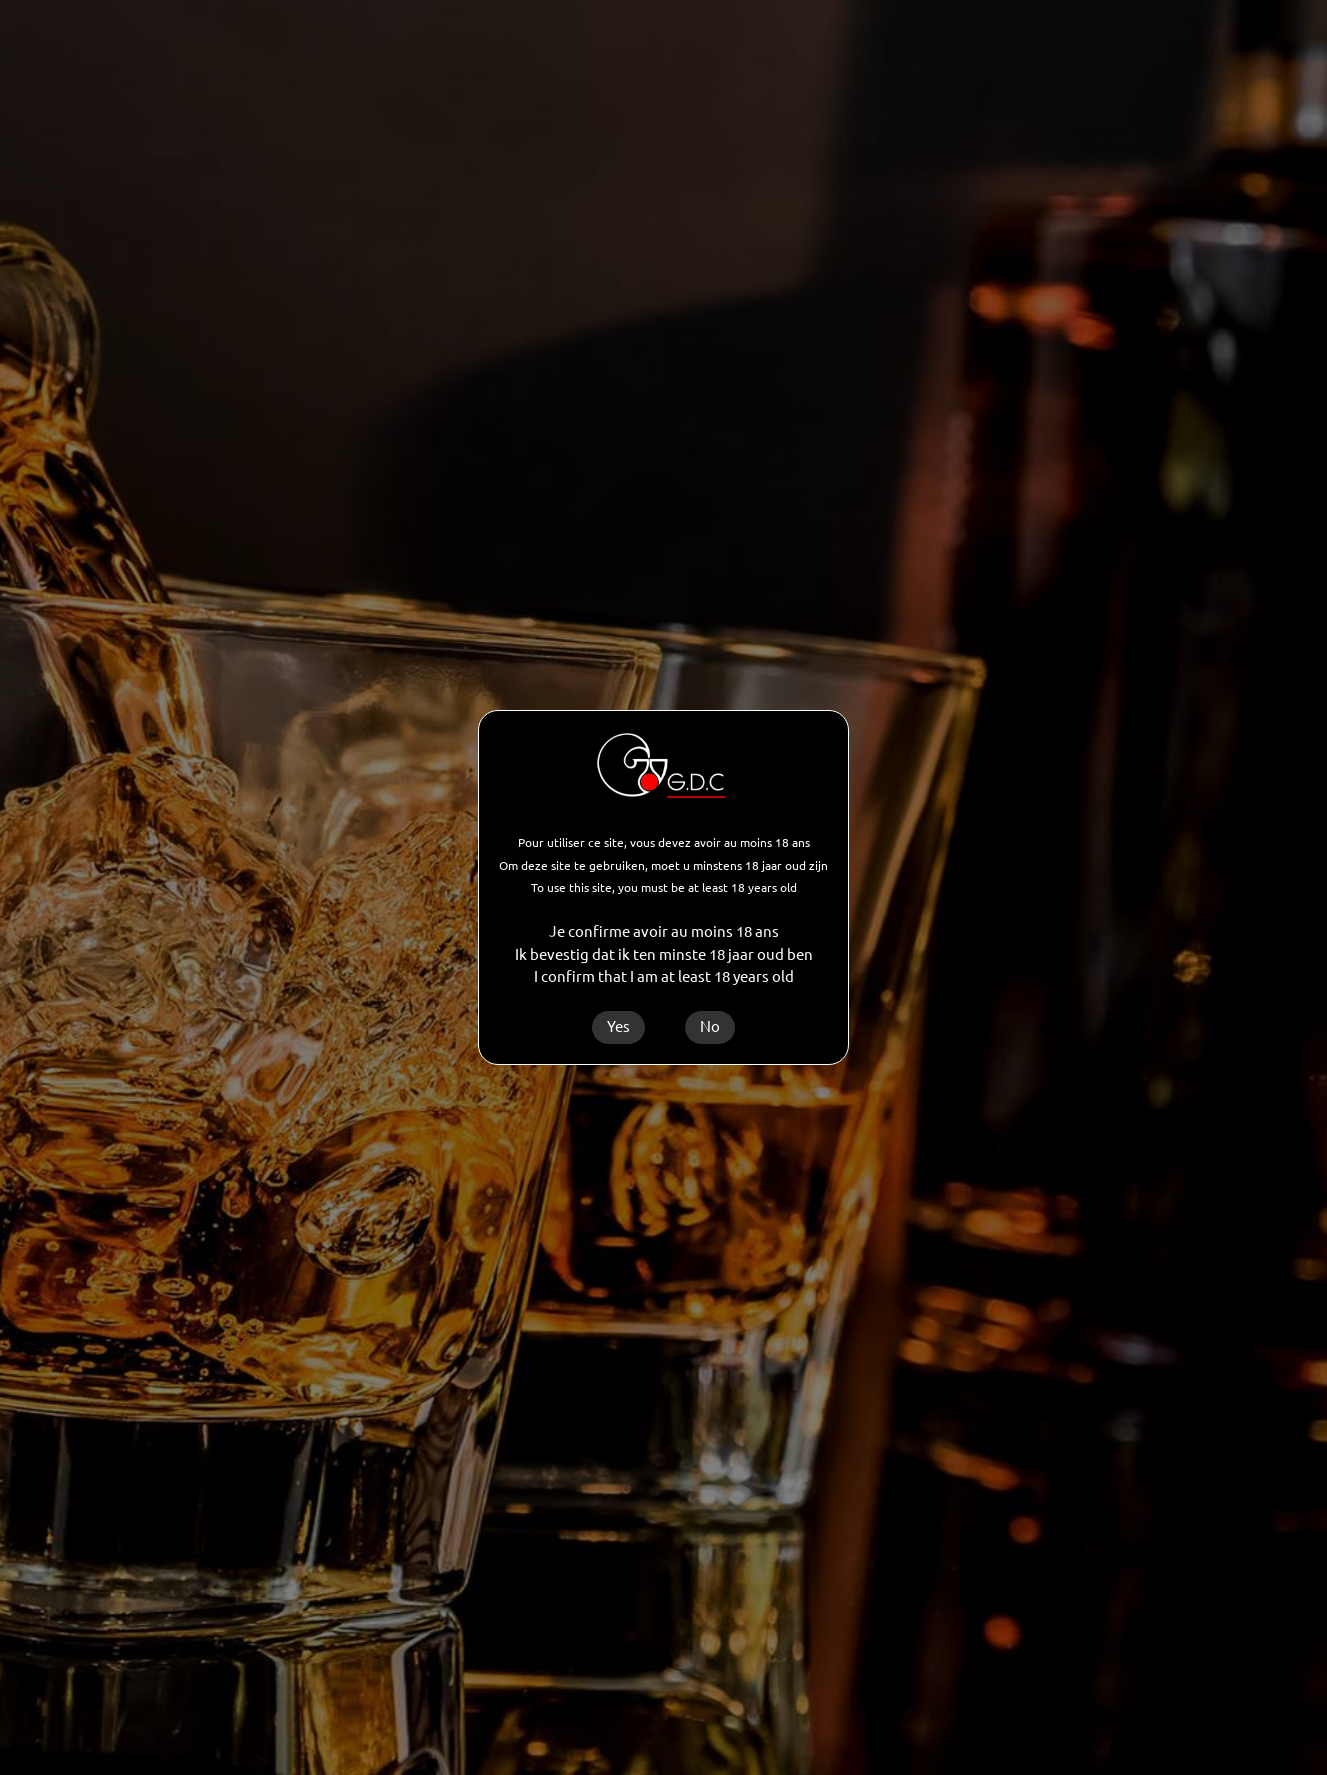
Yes (618, 1026)
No (710, 1026)
